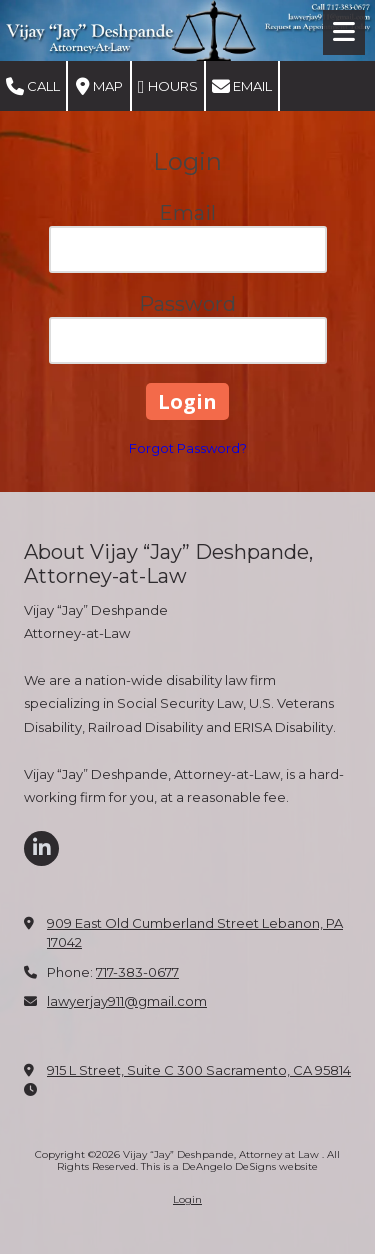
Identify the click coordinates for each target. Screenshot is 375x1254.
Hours (168, 87)
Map (99, 87)
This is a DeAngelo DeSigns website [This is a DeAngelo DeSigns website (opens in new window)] (229, 1166)
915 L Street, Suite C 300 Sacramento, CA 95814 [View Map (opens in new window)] (199, 1070)
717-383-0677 (137, 972)
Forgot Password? (188, 448)
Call (33, 87)
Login (187, 1199)
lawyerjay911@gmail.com (127, 1001)
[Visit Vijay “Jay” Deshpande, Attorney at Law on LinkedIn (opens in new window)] (41, 848)
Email (242, 87)
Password (187, 304)
